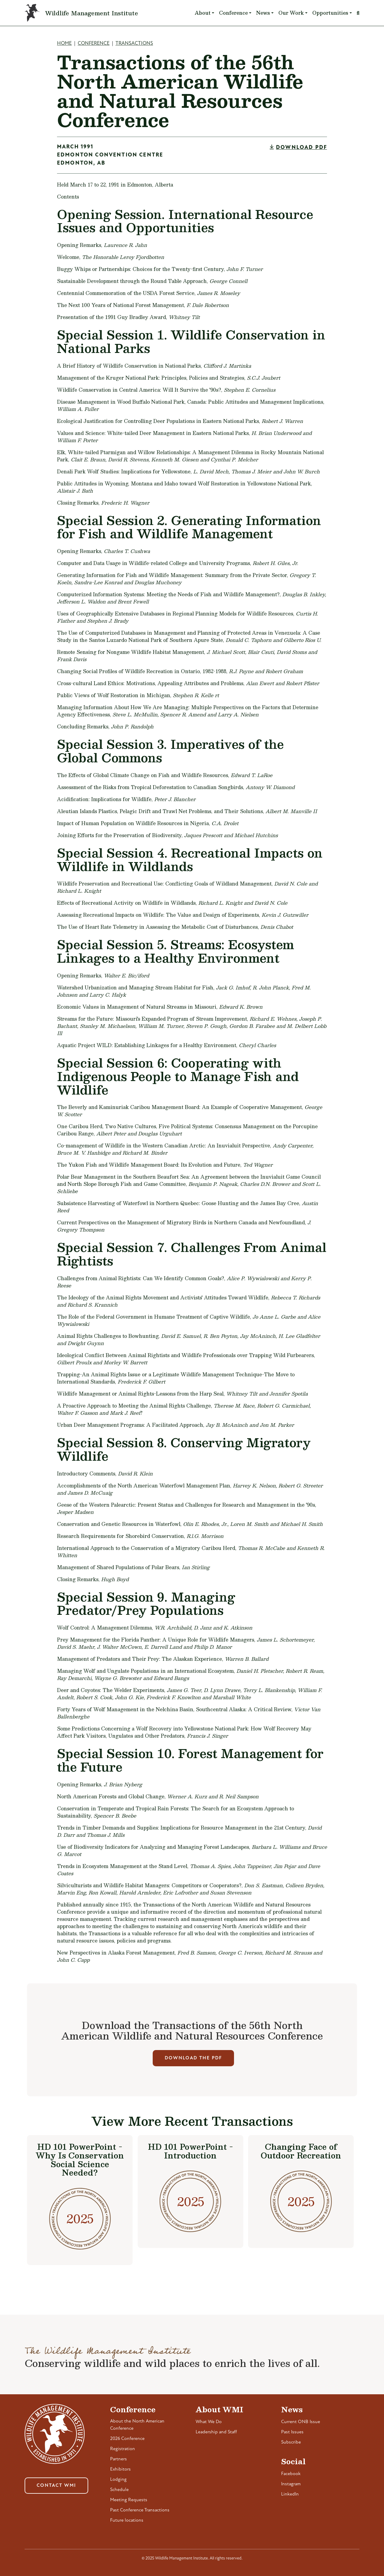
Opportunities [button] (330, 13)
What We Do (209, 2422)
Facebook (291, 2473)
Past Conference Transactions (140, 2510)
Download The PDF (193, 2058)
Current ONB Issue (300, 2422)
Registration (122, 2449)
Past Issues (292, 2432)
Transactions (134, 43)
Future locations (126, 2520)
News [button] (263, 13)
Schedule (119, 2489)
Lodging (118, 2479)
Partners (118, 2459)
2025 (79, 2218)
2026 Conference (127, 2438)
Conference (94, 43)
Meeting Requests (128, 2500)
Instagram (291, 2484)
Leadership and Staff (216, 2432)
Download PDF (301, 147)
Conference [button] (233, 13)
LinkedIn (290, 2494)
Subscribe (291, 2442)
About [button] (203, 13)
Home (64, 43)
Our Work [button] (291, 13)
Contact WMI (56, 2485)
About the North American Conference (137, 2425)
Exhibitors (120, 2469)
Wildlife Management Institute (91, 13)
